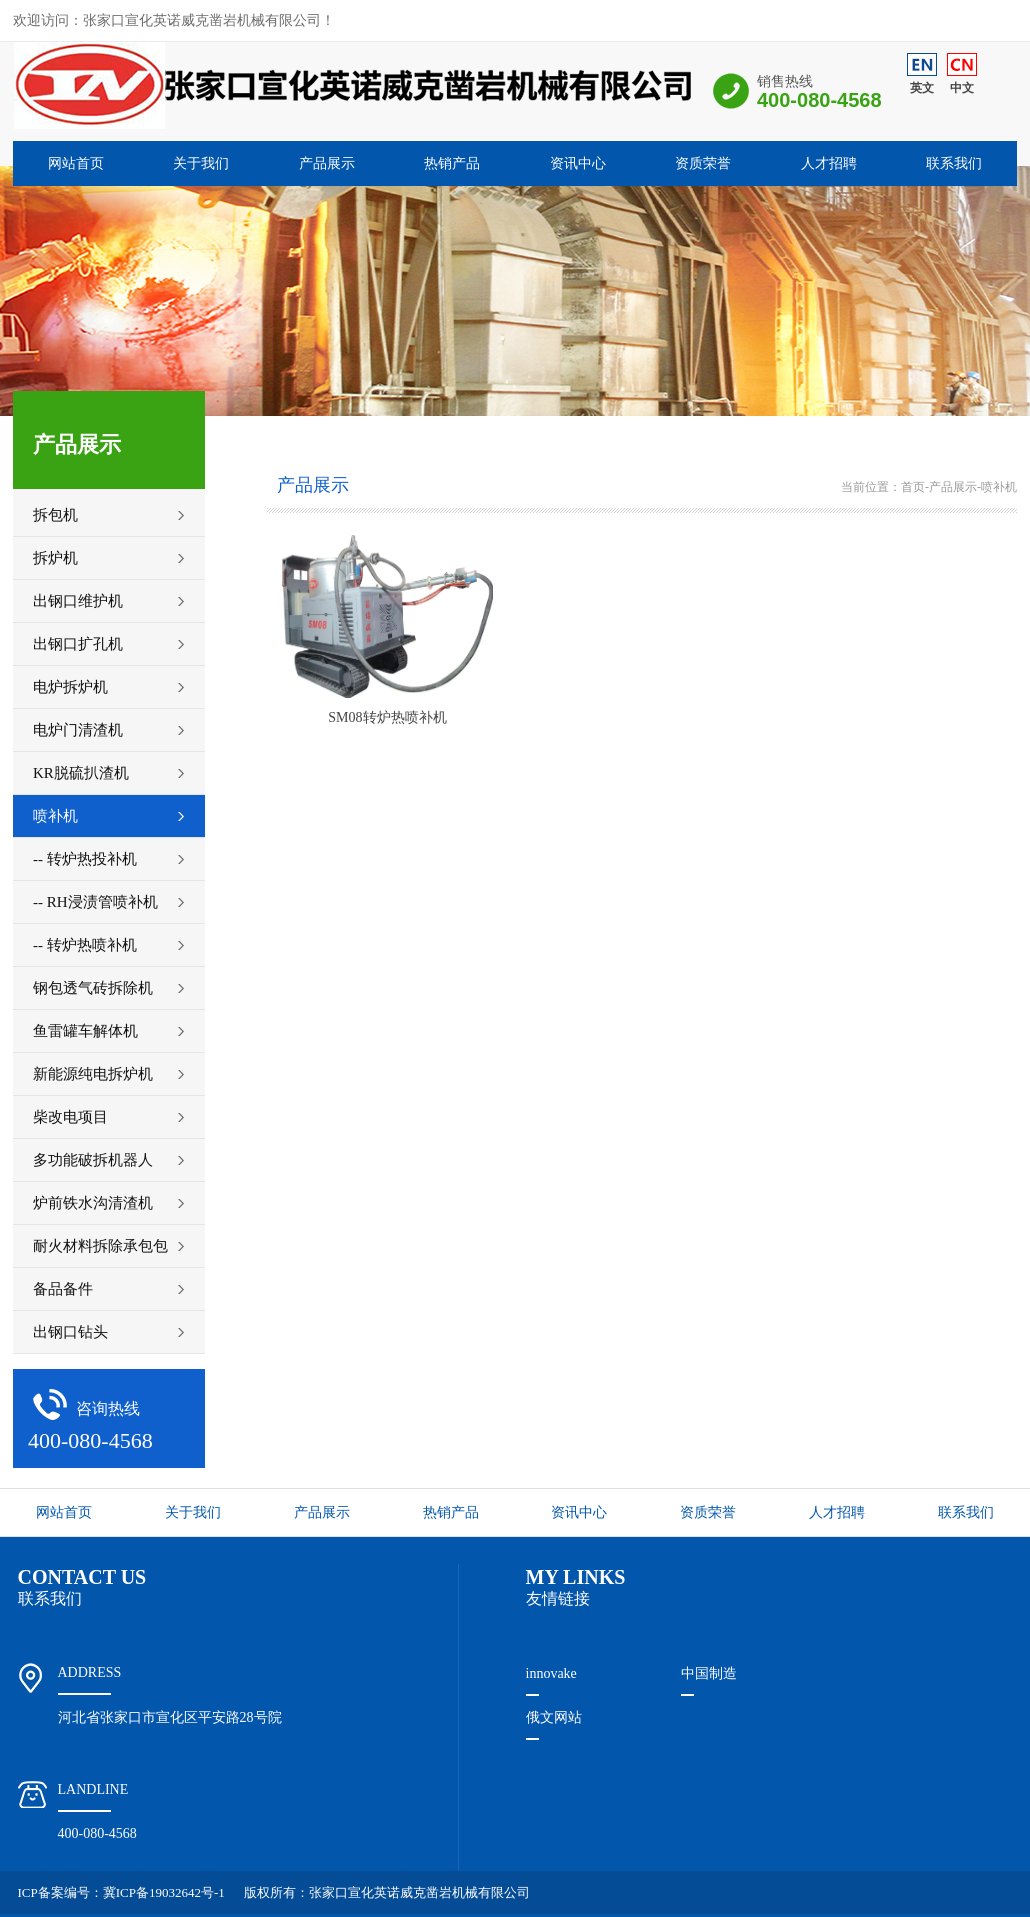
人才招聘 (829, 163)
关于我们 (201, 163)
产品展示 (327, 163)
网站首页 (76, 163)
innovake (551, 1673)
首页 (913, 487)
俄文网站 (554, 1717)
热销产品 (452, 163)
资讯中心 (578, 163)
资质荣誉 (703, 163)
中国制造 (709, 1673)
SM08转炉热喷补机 (387, 717)
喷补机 (999, 487)
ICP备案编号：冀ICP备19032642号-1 (121, 1892)
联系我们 (954, 163)
